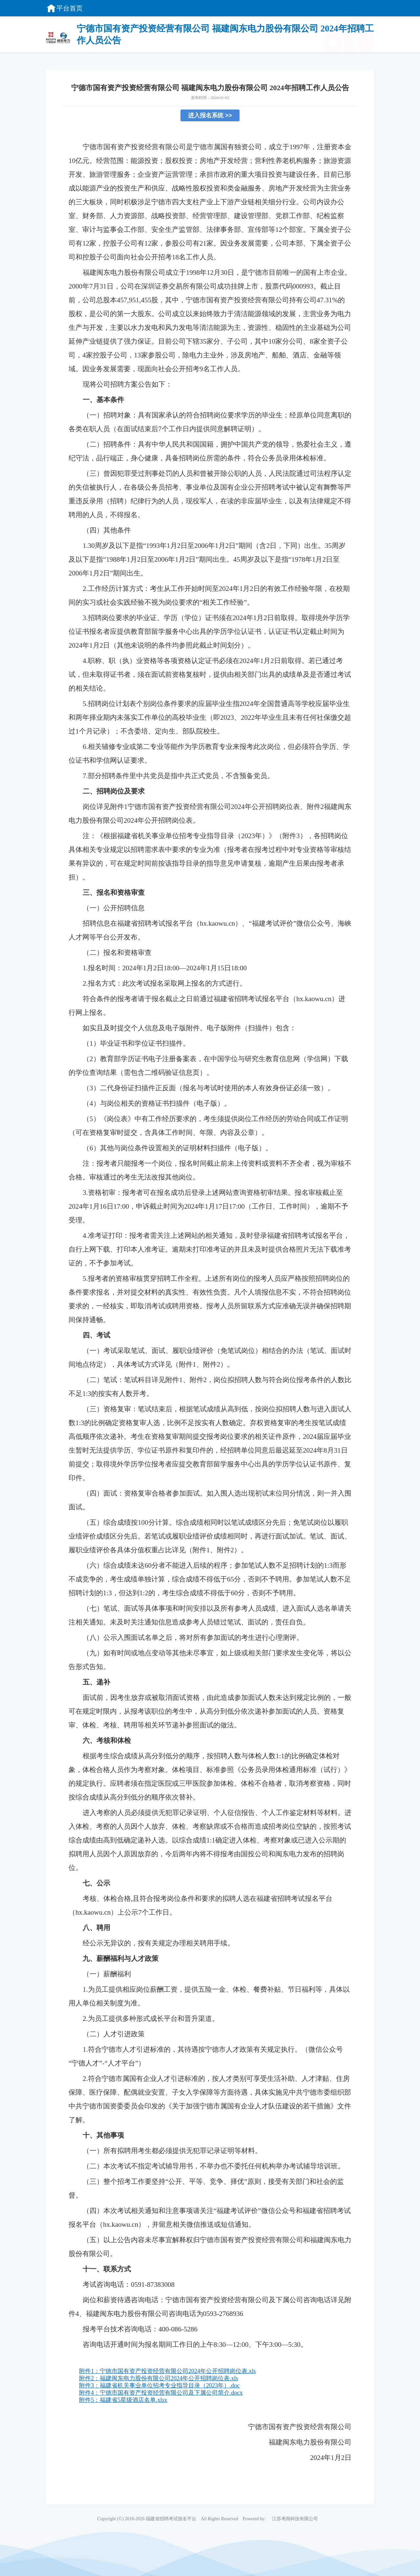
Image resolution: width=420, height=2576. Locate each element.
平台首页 (64, 8)
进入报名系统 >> (210, 115)
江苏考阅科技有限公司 (295, 2518)
